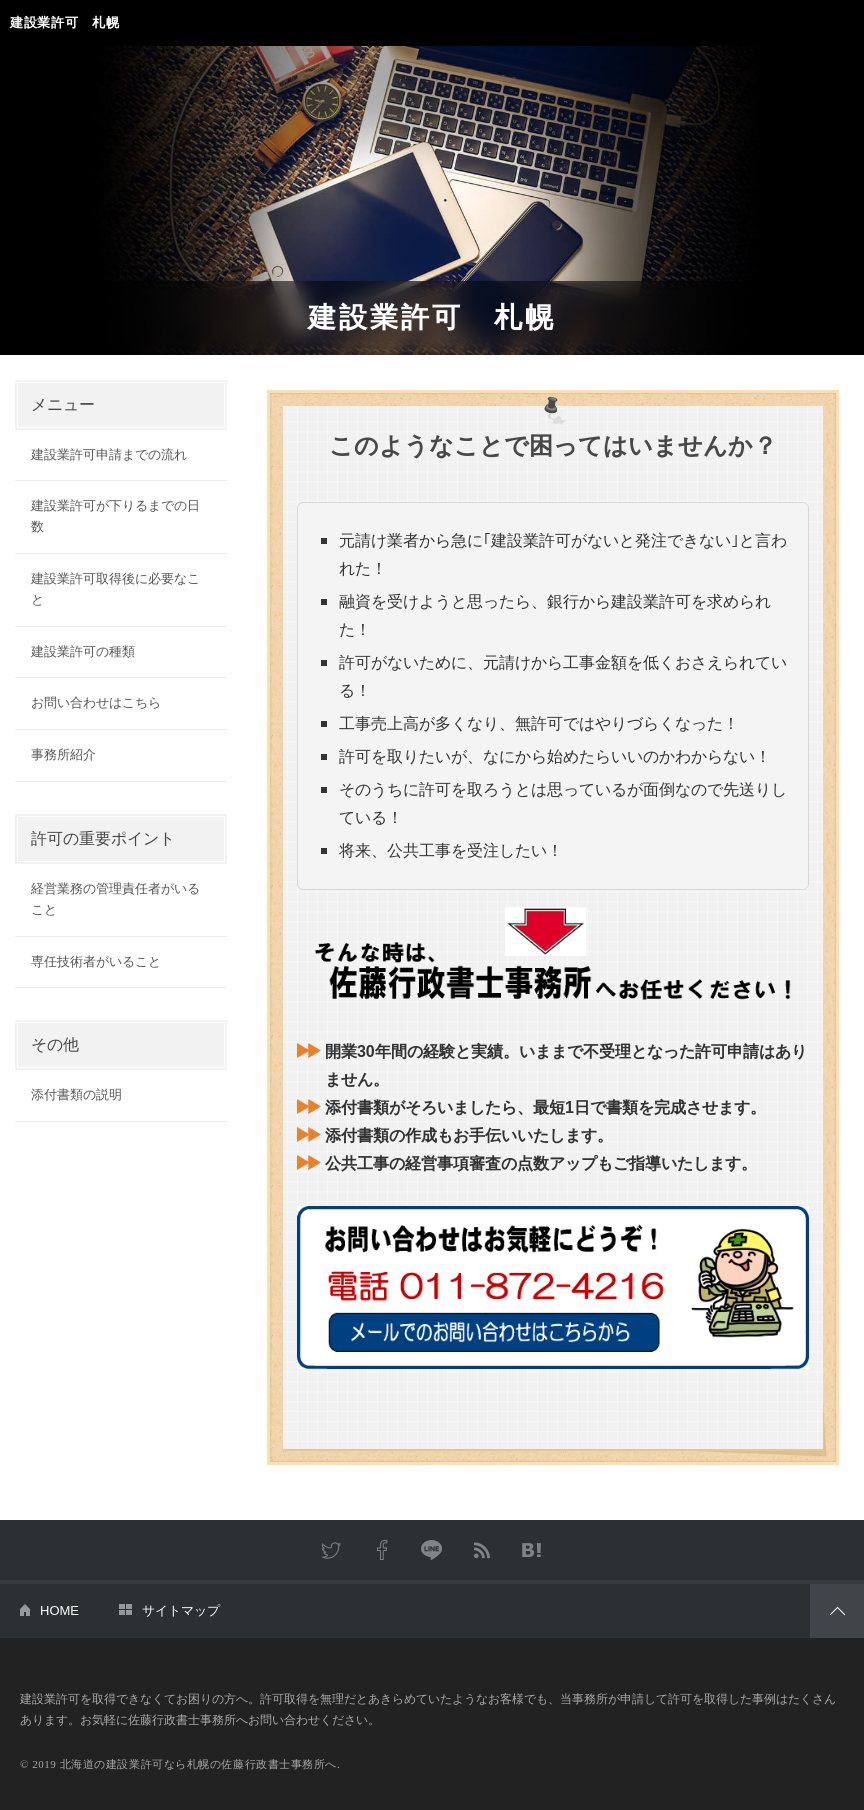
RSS (482, 1550)
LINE (432, 1550)
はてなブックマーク (532, 1550)
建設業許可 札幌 (64, 22)
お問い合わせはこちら (96, 702)
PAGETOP (837, 1611)
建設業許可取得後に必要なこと (115, 589)
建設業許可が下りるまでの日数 (115, 516)
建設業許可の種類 (83, 651)
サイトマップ (181, 1610)
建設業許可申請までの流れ (109, 454)
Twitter (332, 1550)
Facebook (382, 1550)
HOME (59, 1610)
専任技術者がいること (96, 961)
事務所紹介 (63, 754)
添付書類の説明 (76, 1094)
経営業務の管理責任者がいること (115, 899)
